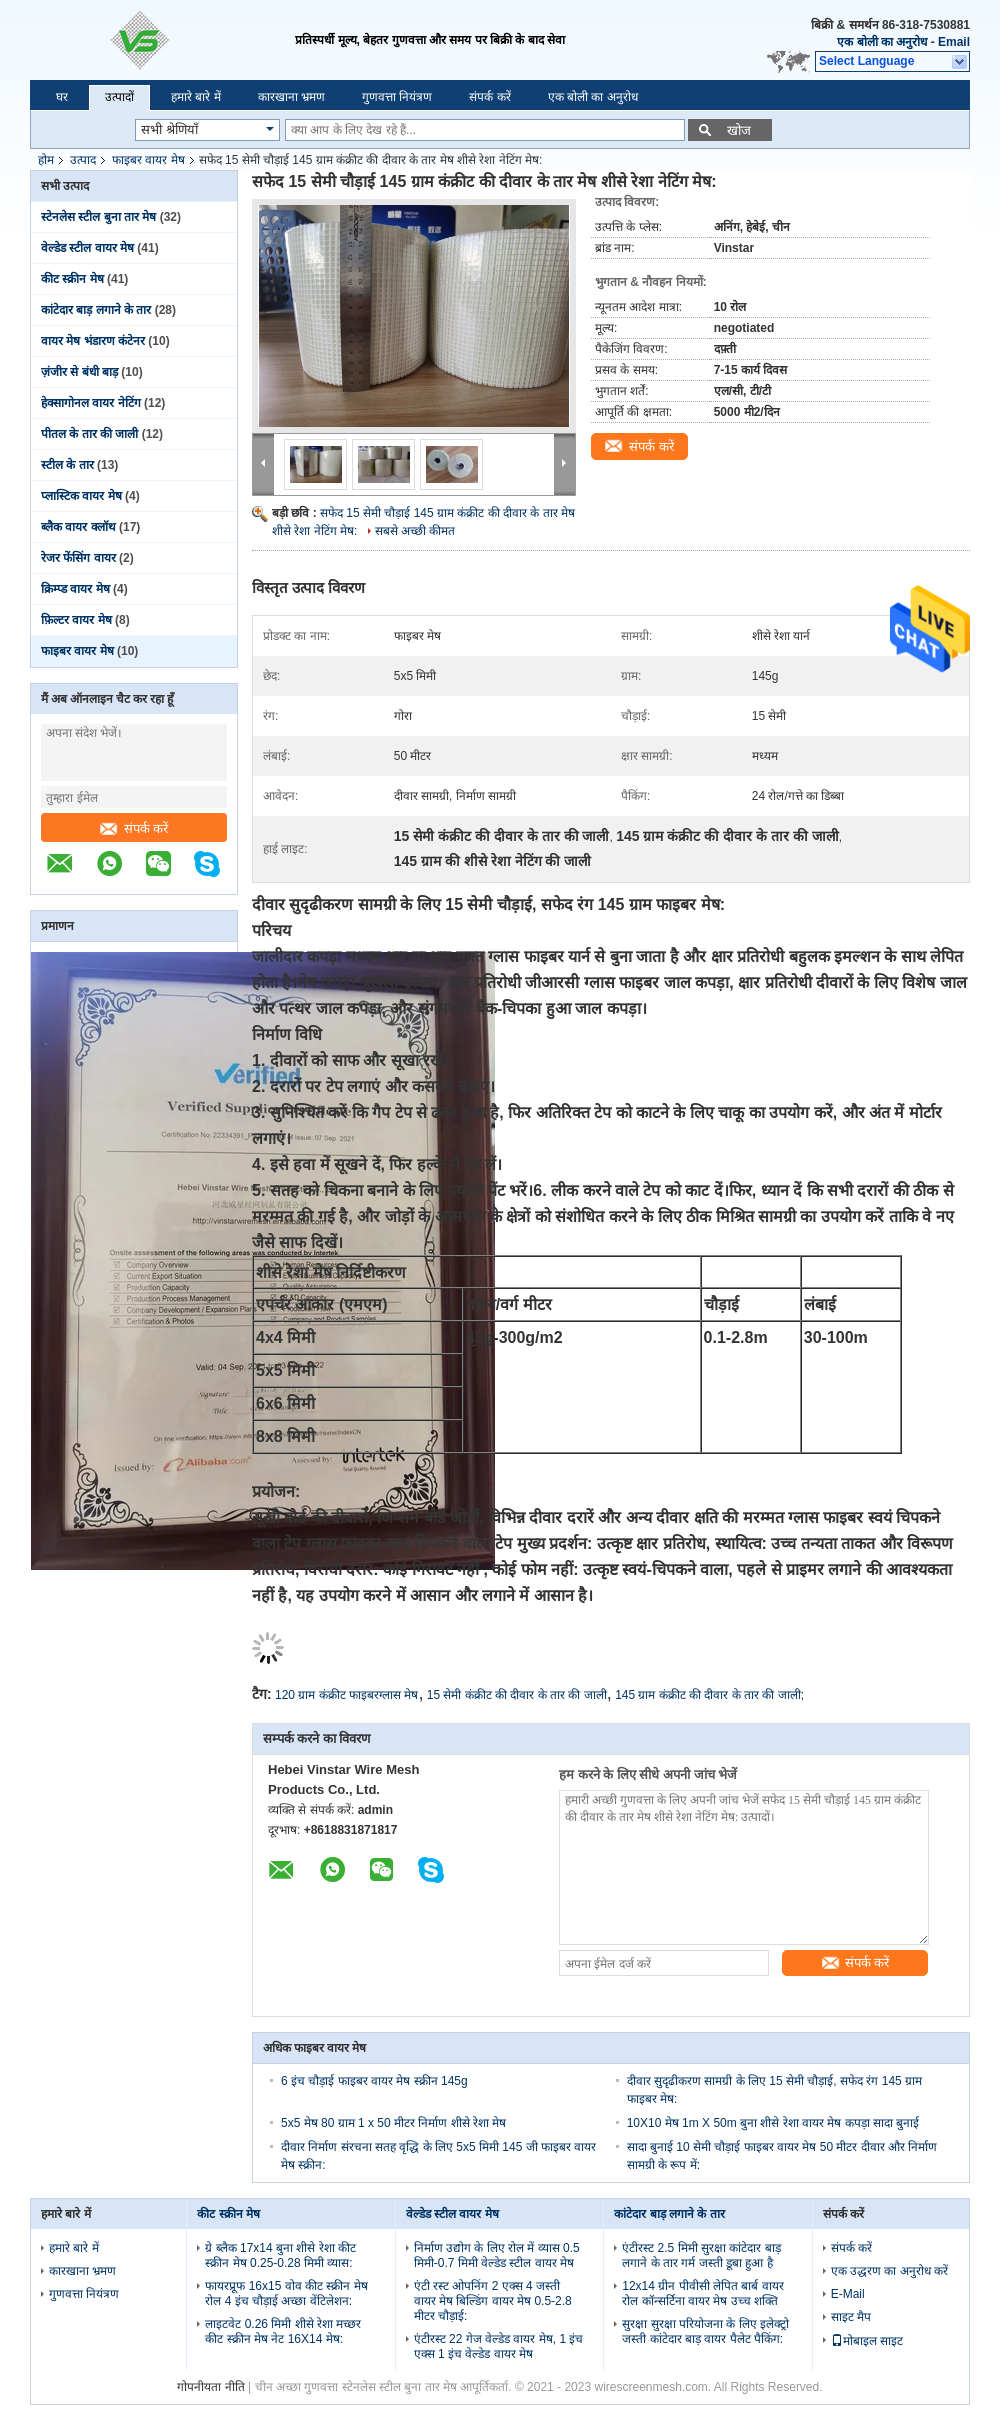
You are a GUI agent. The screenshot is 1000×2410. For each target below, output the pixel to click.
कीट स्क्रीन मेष (72, 279)
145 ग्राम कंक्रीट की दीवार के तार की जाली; (709, 1695)
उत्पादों (119, 97)
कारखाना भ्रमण (291, 97)
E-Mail (848, 2294)
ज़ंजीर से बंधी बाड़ (79, 372)
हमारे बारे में (196, 97)
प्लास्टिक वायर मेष (81, 496)
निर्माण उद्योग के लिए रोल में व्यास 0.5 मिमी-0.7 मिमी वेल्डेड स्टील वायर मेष (497, 2255)
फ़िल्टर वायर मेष (76, 620)
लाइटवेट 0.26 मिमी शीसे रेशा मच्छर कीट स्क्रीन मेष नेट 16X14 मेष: (283, 2331)
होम (46, 160)
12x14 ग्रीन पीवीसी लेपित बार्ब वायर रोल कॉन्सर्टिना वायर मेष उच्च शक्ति (702, 2293)
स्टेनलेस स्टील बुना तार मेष (98, 217)
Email (954, 42)
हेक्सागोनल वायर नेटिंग (91, 403)
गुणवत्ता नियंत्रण (397, 97)
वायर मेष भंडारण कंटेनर (93, 341)
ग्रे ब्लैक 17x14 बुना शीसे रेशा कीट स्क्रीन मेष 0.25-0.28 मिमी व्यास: (280, 2255)
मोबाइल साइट (867, 2341)
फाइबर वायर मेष (148, 160)
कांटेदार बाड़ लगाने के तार (96, 310)
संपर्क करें (489, 97)
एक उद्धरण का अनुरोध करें (889, 2271)
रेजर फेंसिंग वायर (78, 558)
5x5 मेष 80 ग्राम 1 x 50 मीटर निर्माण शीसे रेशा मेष (393, 2123)
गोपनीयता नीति (210, 2387)
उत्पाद (83, 160)
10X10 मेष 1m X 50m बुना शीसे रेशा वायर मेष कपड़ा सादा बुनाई (773, 2123)
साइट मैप (851, 2317)
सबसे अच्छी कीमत (415, 531)
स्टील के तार (67, 465)
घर (62, 97)
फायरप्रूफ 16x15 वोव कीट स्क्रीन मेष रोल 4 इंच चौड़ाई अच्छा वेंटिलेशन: (286, 2293)
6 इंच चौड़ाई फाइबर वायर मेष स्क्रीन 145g (374, 2081)
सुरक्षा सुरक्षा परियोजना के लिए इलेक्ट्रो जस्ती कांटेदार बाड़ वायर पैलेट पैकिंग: (705, 2331)
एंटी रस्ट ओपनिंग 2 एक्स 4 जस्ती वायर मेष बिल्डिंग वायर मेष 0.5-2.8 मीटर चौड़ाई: (493, 2301)
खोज (739, 130)
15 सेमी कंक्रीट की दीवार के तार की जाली (517, 1695)
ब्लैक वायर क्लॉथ (78, 527)
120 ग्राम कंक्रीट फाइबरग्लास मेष (346, 1695)
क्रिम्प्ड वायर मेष (75, 589)
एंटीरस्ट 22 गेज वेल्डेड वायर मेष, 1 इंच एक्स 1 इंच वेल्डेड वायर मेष (499, 2346)
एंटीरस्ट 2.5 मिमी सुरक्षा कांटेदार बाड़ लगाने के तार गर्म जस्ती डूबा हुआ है (701, 2255)
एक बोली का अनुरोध (882, 42)
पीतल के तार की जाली (89, 434)
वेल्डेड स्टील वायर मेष (87, 248)
